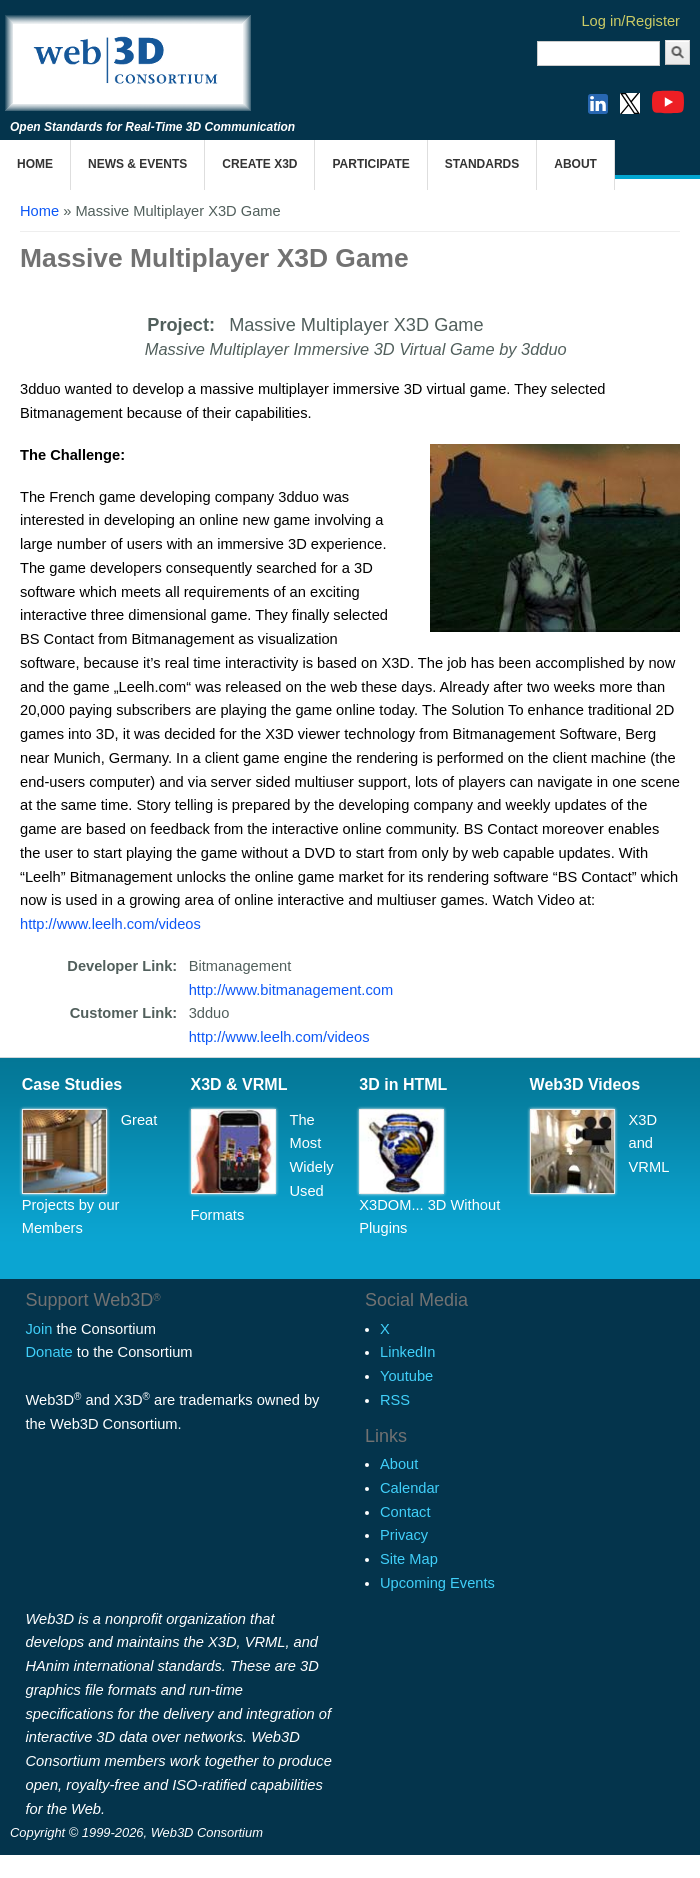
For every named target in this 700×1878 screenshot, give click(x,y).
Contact (405, 1512)
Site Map (409, 1559)
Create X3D (259, 164)
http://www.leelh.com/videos (110, 924)
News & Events (137, 164)
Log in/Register (630, 21)
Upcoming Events (437, 1583)
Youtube (406, 1376)
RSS (395, 1400)
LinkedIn (407, 1352)
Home (35, 164)
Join (39, 1329)
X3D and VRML (649, 1144)
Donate (49, 1352)
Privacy (404, 1535)
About (575, 164)
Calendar (409, 1488)
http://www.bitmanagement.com (291, 990)
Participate (370, 164)
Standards (482, 164)
